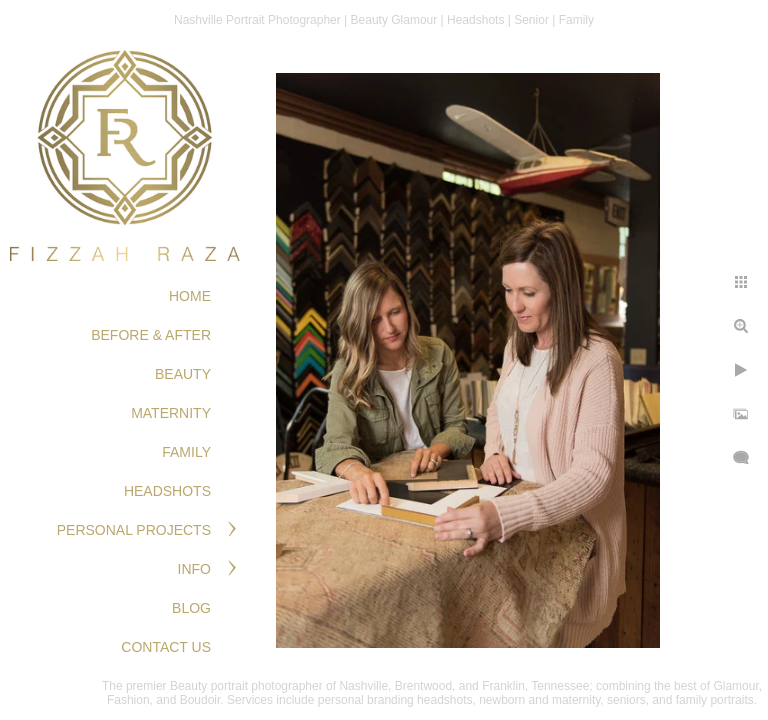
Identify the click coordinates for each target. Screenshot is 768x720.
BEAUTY (183, 374)
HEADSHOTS (167, 491)
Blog (191, 608)
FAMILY (186, 452)
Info (194, 569)
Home (190, 296)
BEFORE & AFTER (151, 335)
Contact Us (166, 647)
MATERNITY (171, 413)
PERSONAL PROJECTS (134, 530)
